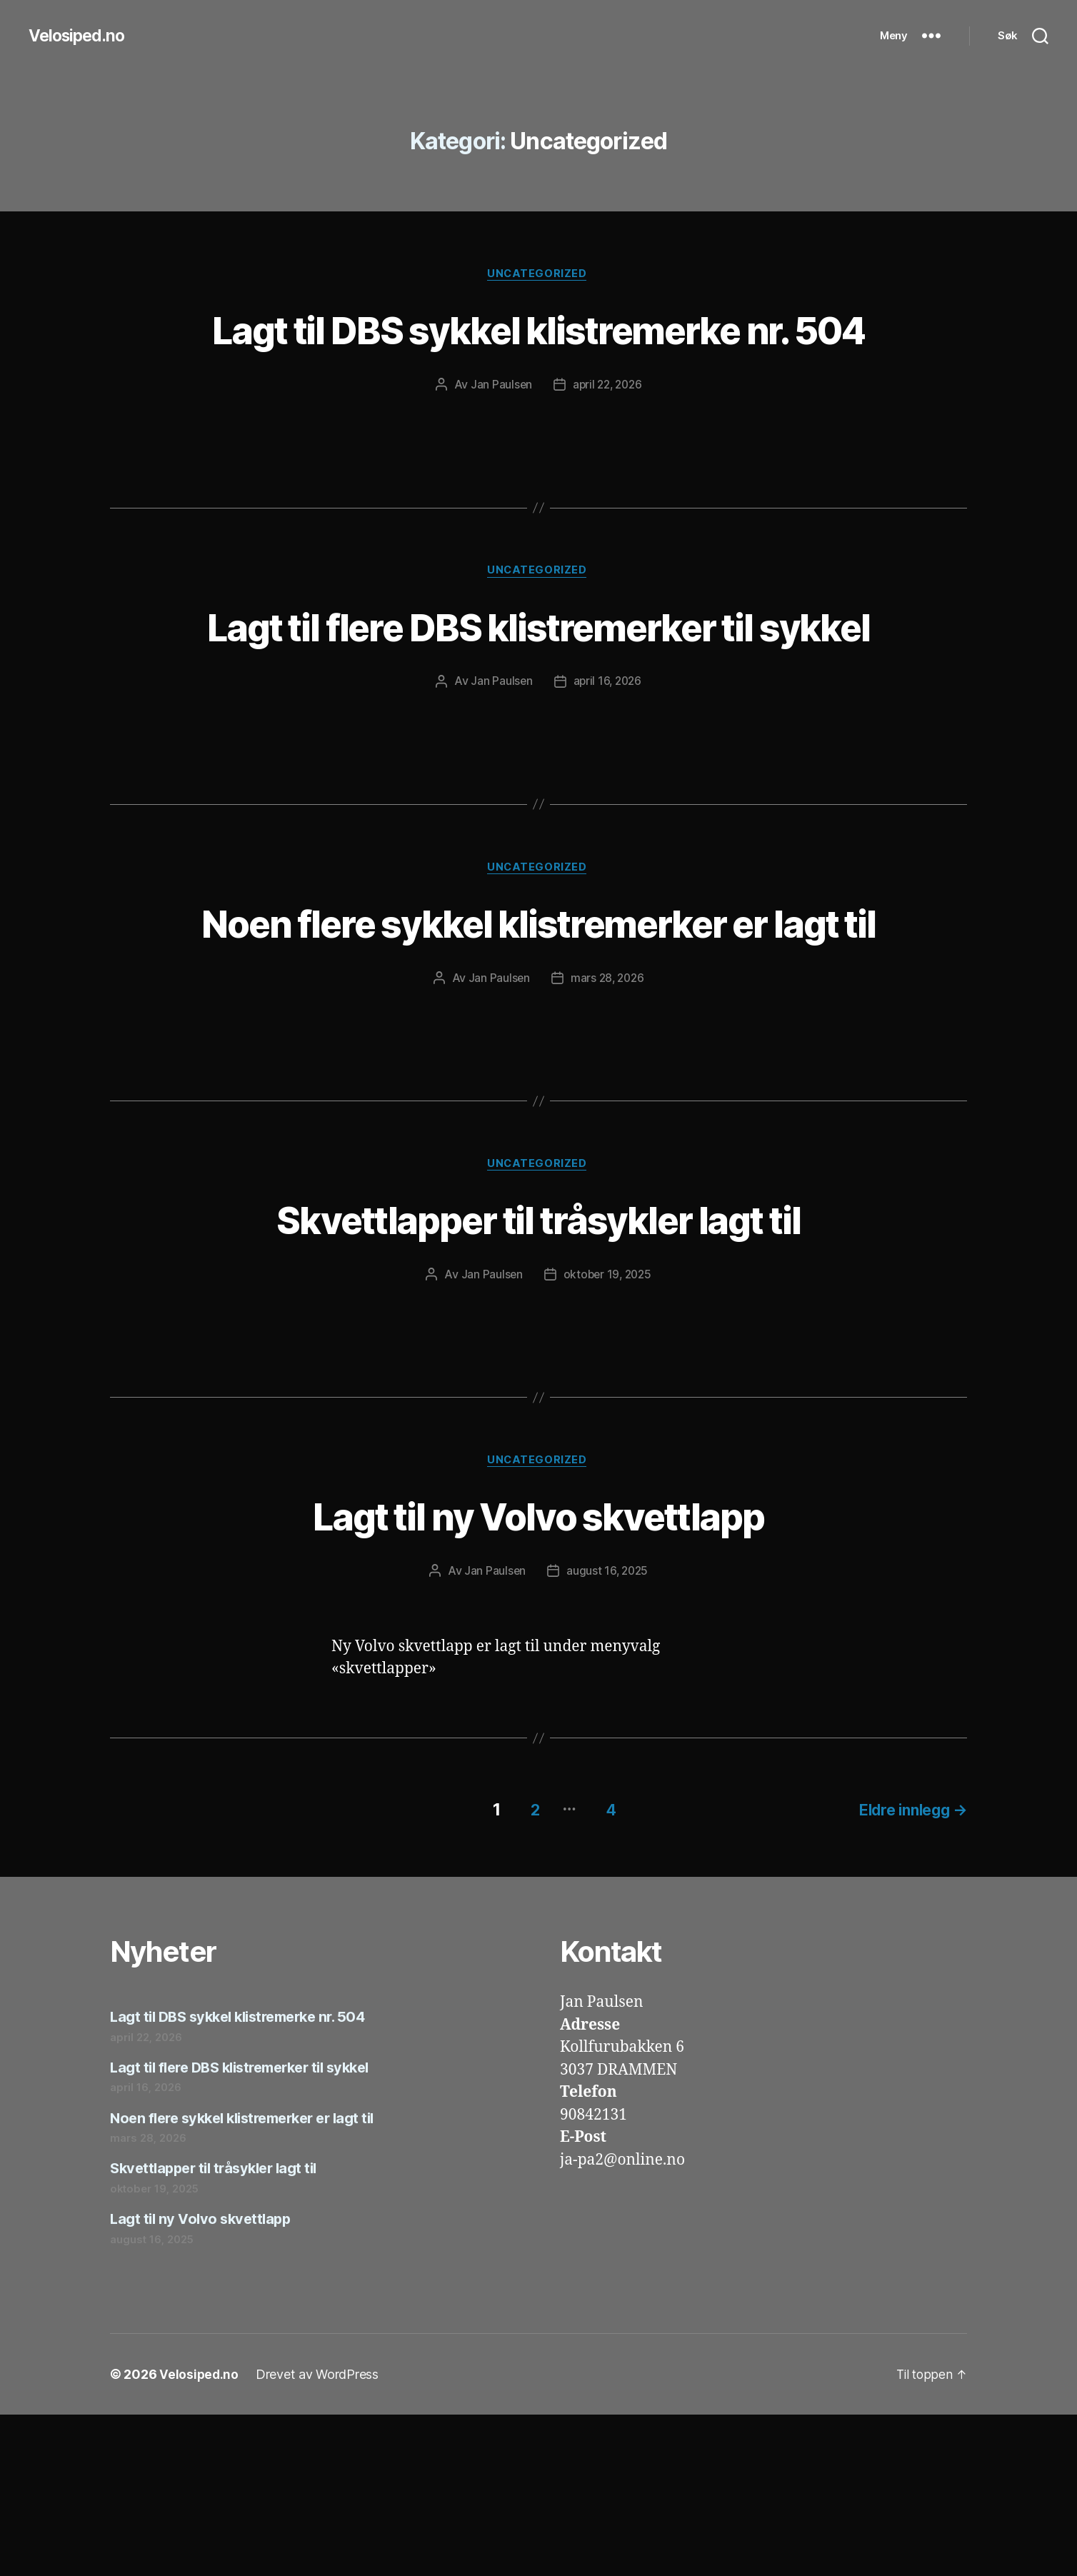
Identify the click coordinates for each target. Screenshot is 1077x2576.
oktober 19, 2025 (607, 1437)
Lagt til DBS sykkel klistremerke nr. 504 (538, 355)
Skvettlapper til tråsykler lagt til (538, 1380)
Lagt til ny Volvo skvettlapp (538, 1678)
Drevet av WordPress (318, 2535)
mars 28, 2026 (607, 1139)
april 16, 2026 (607, 788)
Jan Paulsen (499, 438)
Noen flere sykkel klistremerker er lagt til (538, 1056)
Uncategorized (538, 275)
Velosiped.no (79, 35)
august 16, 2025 (608, 1735)
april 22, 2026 (607, 438)
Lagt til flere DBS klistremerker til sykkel (538, 706)
